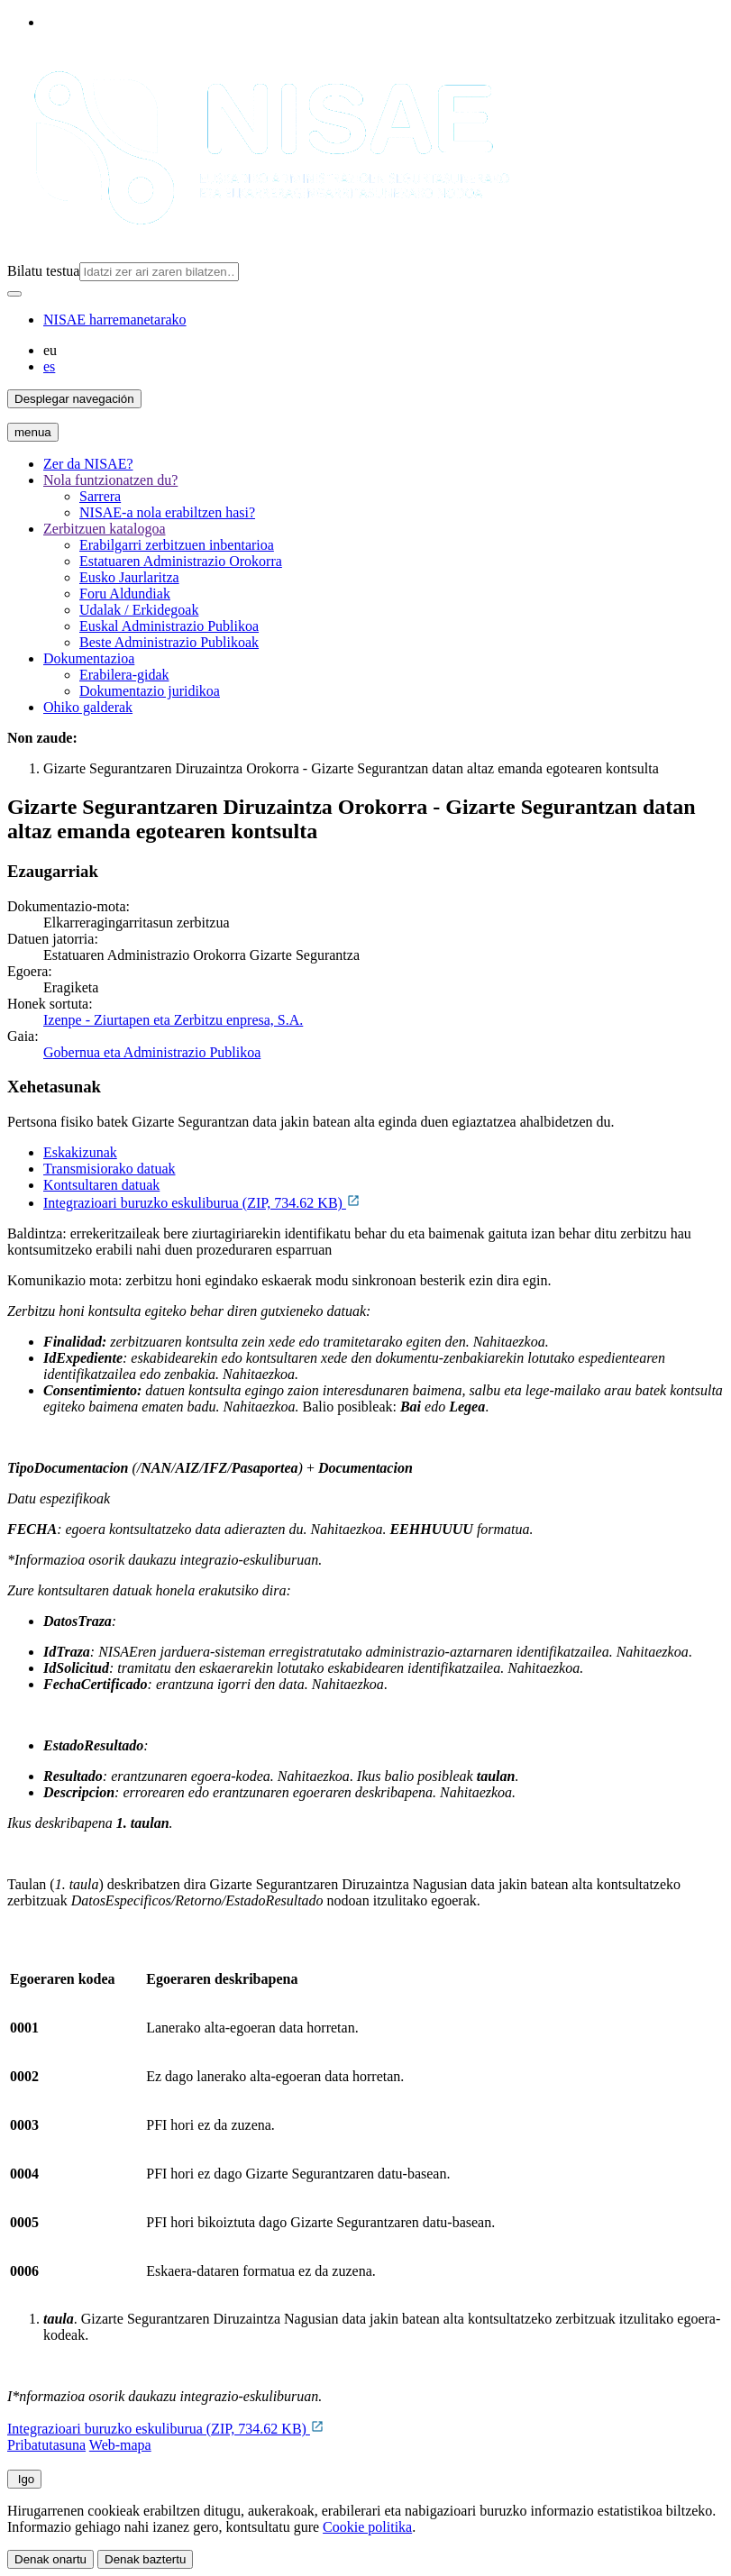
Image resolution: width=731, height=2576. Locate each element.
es (49, 366)
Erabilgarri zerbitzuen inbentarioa (176, 545)
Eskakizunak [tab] (80, 1152)
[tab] (383, 1153)
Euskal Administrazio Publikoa (169, 626)
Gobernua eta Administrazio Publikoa (151, 1052)
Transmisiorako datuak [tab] (109, 1168)
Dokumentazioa (88, 658)
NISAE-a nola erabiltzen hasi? (167, 512)
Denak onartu (50, 2559)
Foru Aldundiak (124, 593)
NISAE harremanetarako (115, 319)
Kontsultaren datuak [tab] (101, 1184)
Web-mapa (120, 2445)
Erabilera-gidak (124, 674)
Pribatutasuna (46, 2445)
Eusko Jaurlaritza (129, 577)
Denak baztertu (145, 2559)
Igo (24, 2479)
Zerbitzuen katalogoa (104, 528)
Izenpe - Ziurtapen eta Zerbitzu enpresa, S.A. (173, 1020)
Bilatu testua (43, 271)
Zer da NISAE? (88, 463)
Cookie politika (367, 2527)
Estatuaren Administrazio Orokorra (180, 561)
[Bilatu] (14, 294)
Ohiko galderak (87, 707)
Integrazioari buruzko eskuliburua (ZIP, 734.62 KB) (202, 1202)
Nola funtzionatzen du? (110, 480)
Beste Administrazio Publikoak (169, 642)
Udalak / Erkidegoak (138, 609)
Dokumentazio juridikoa (149, 691)
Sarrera (100, 496)
